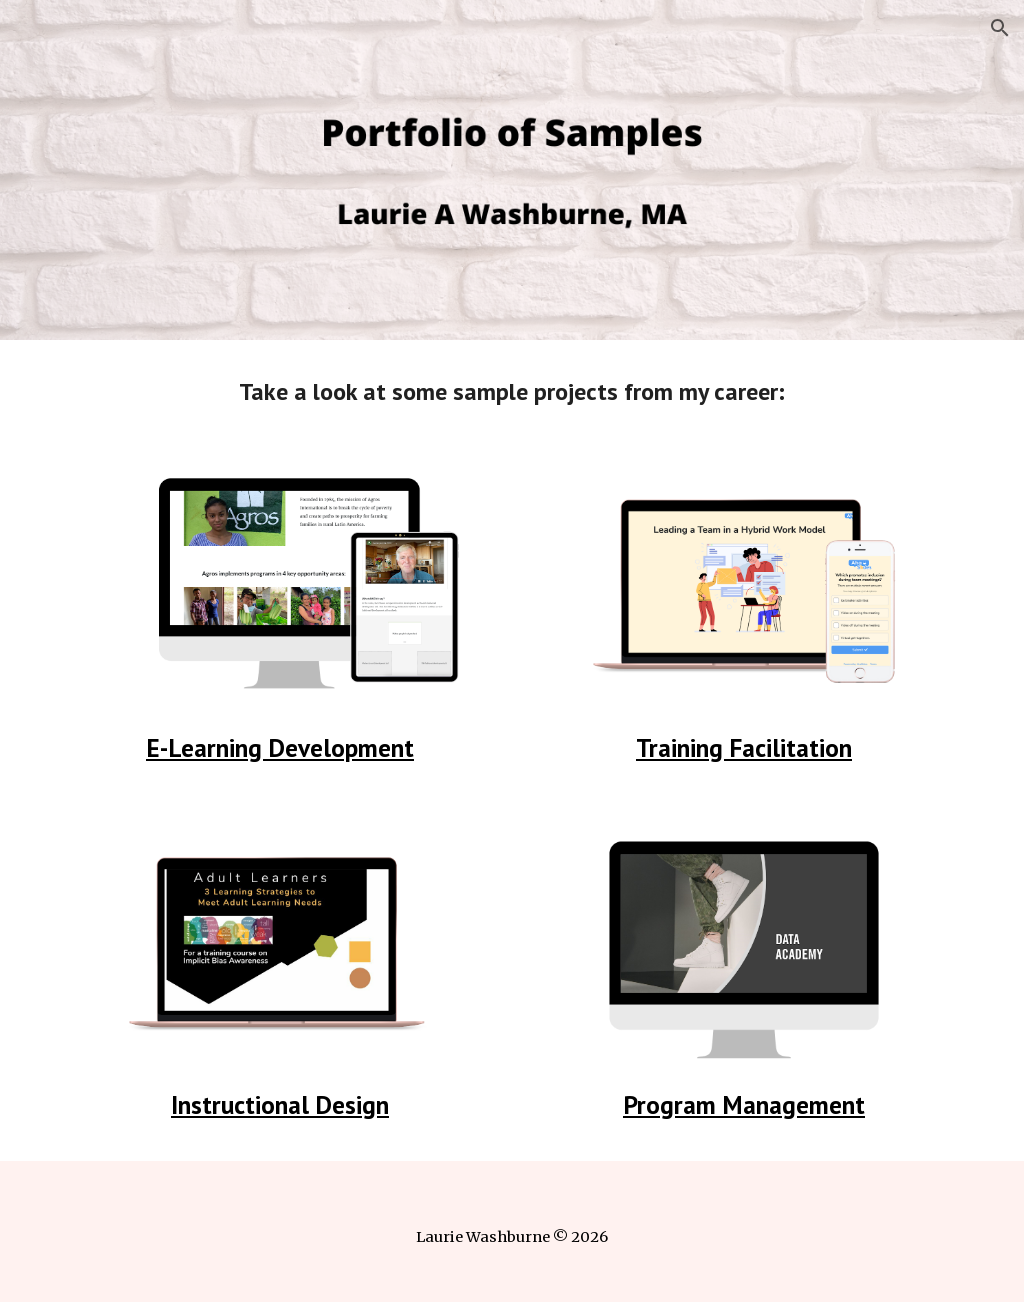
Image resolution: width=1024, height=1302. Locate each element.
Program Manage (716, 1104)
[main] (512, 392)
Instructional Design (280, 1104)
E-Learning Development (280, 747)
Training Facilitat (727, 747)
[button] (1000, 28)
